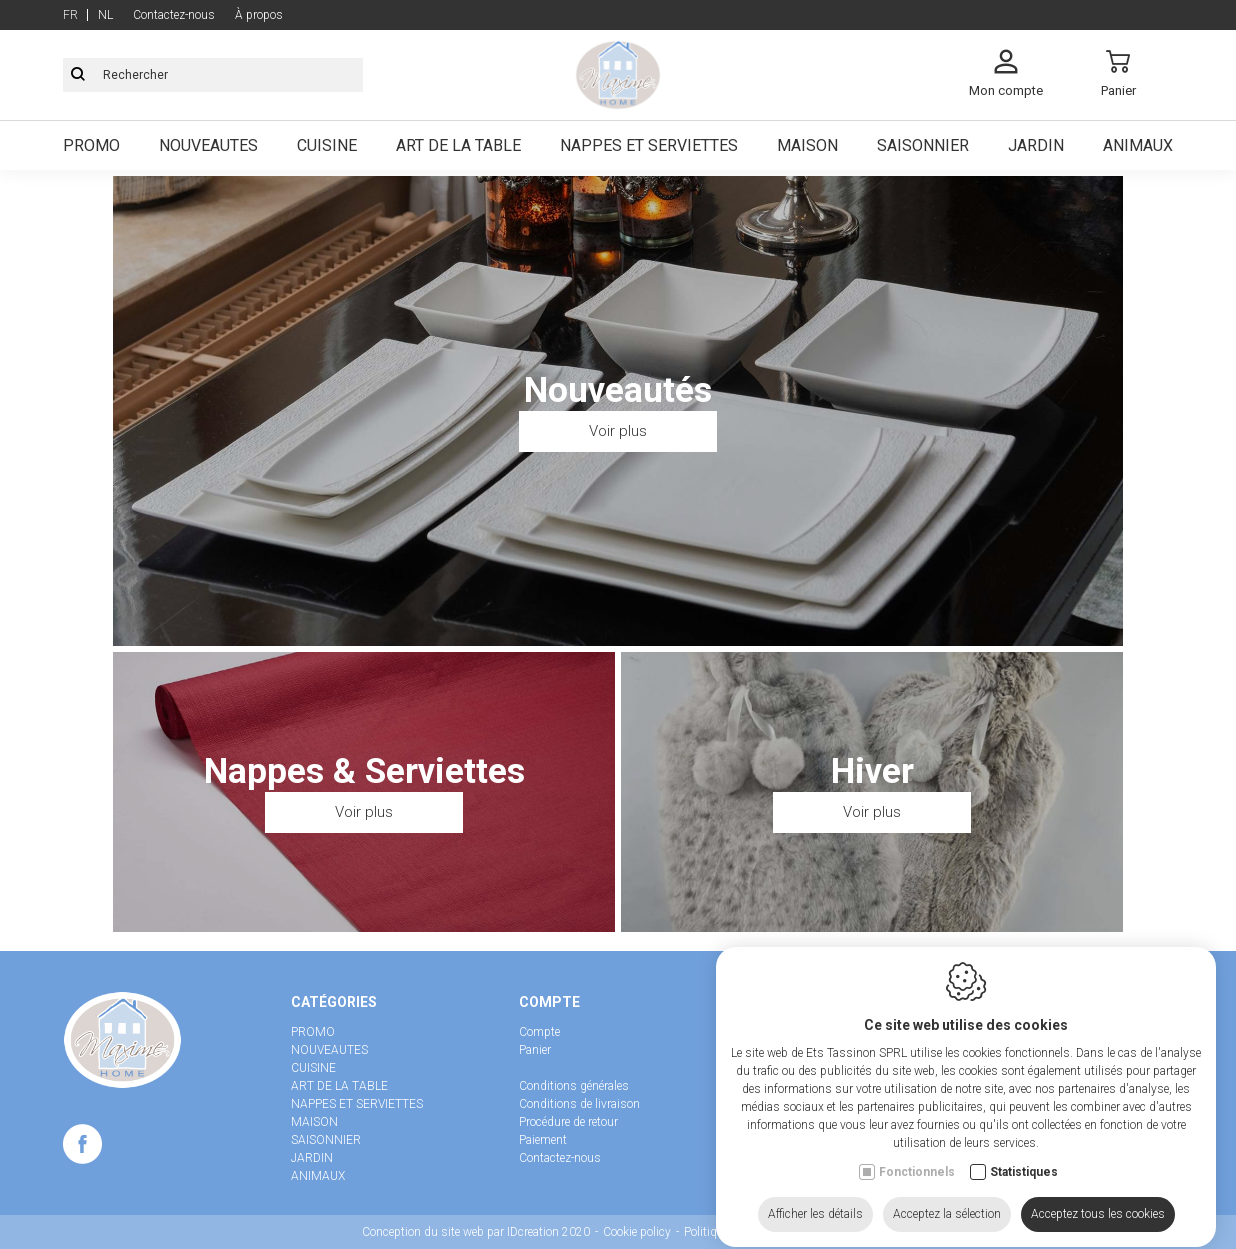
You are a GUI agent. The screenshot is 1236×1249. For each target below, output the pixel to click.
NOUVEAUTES (329, 1050)
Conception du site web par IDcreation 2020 (476, 1232)
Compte (539, 1032)
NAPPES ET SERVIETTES (357, 1104)
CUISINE (313, 1068)
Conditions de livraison (579, 1104)
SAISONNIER (326, 1140)
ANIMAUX (318, 1176)
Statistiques (1024, 1171)
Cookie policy (637, 1232)
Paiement (543, 1140)
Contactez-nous (560, 1158)
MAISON (314, 1122)
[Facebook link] (82, 1148)
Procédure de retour (568, 1122)
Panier (535, 1050)
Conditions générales (574, 1086)
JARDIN (312, 1158)
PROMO (313, 1032)
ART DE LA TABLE (339, 1086)
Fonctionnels (917, 1171)
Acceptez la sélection (947, 1213)
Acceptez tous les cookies (1098, 1213)
